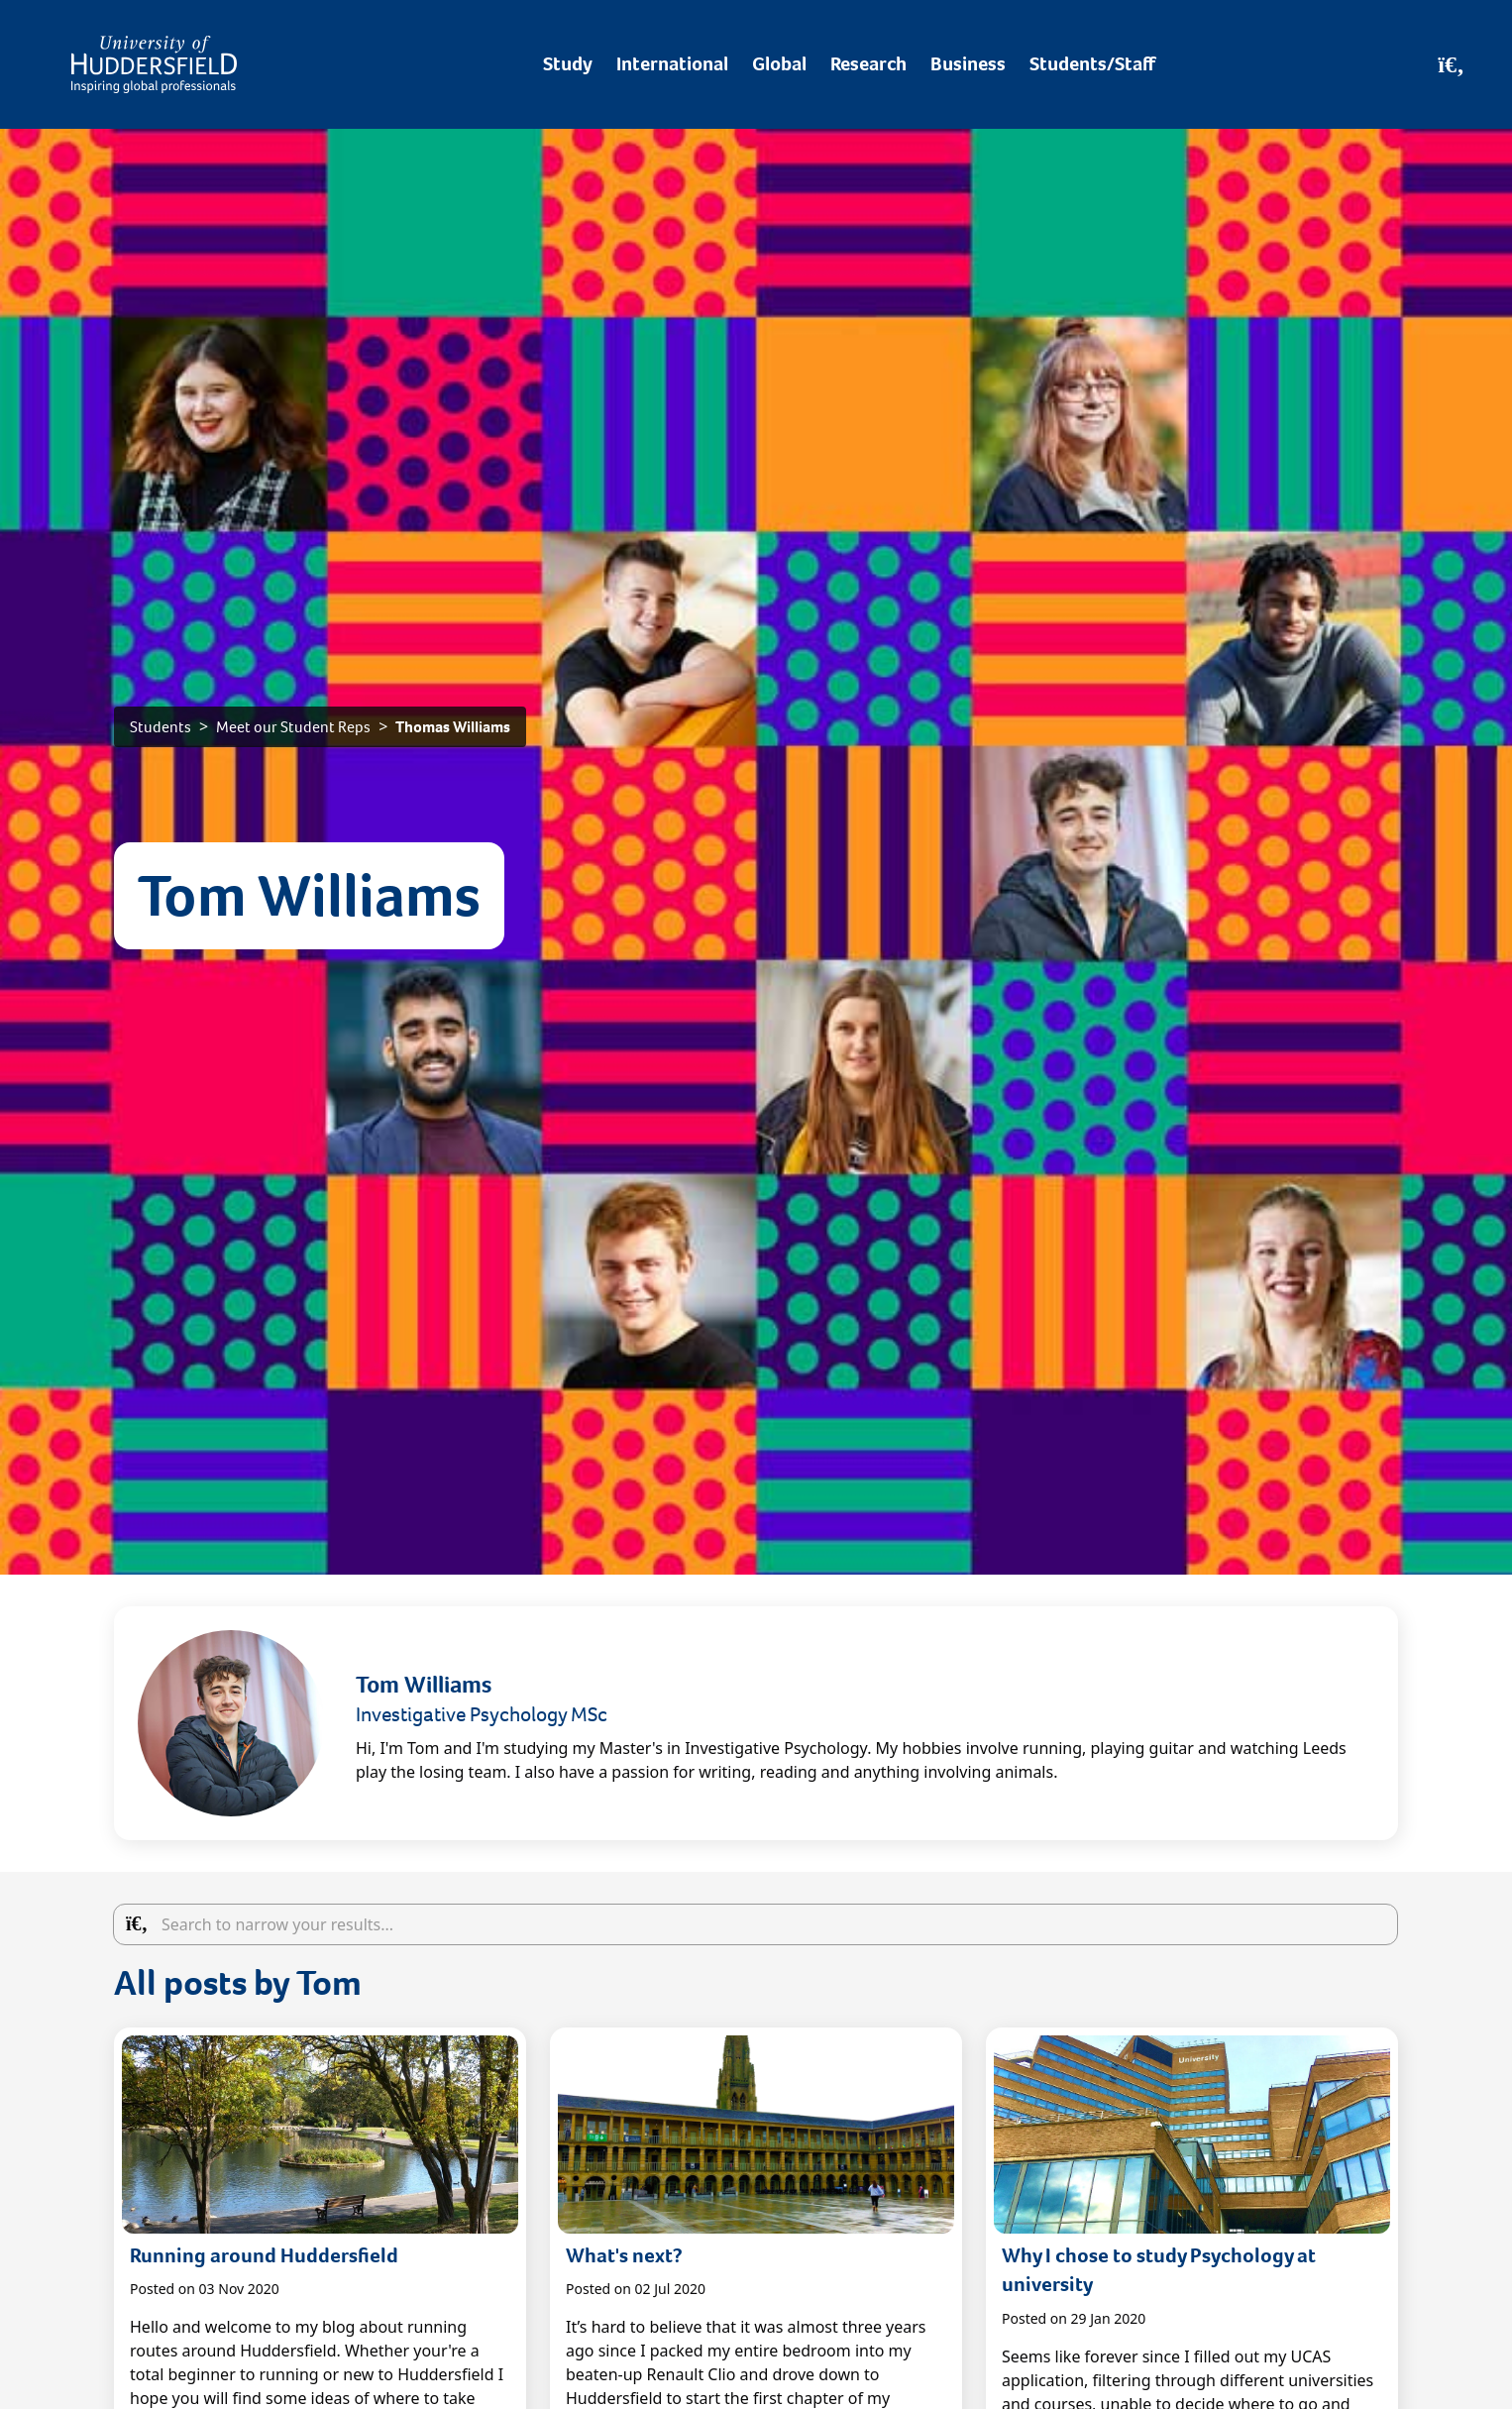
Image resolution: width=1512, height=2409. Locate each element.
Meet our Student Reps (293, 726)
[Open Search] (1451, 64)
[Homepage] (154, 64)
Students (160, 726)
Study (568, 64)
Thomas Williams (452, 726)
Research (868, 64)
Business (968, 64)
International (672, 64)
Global (779, 64)
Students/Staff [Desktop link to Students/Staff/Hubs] (1092, 64)
